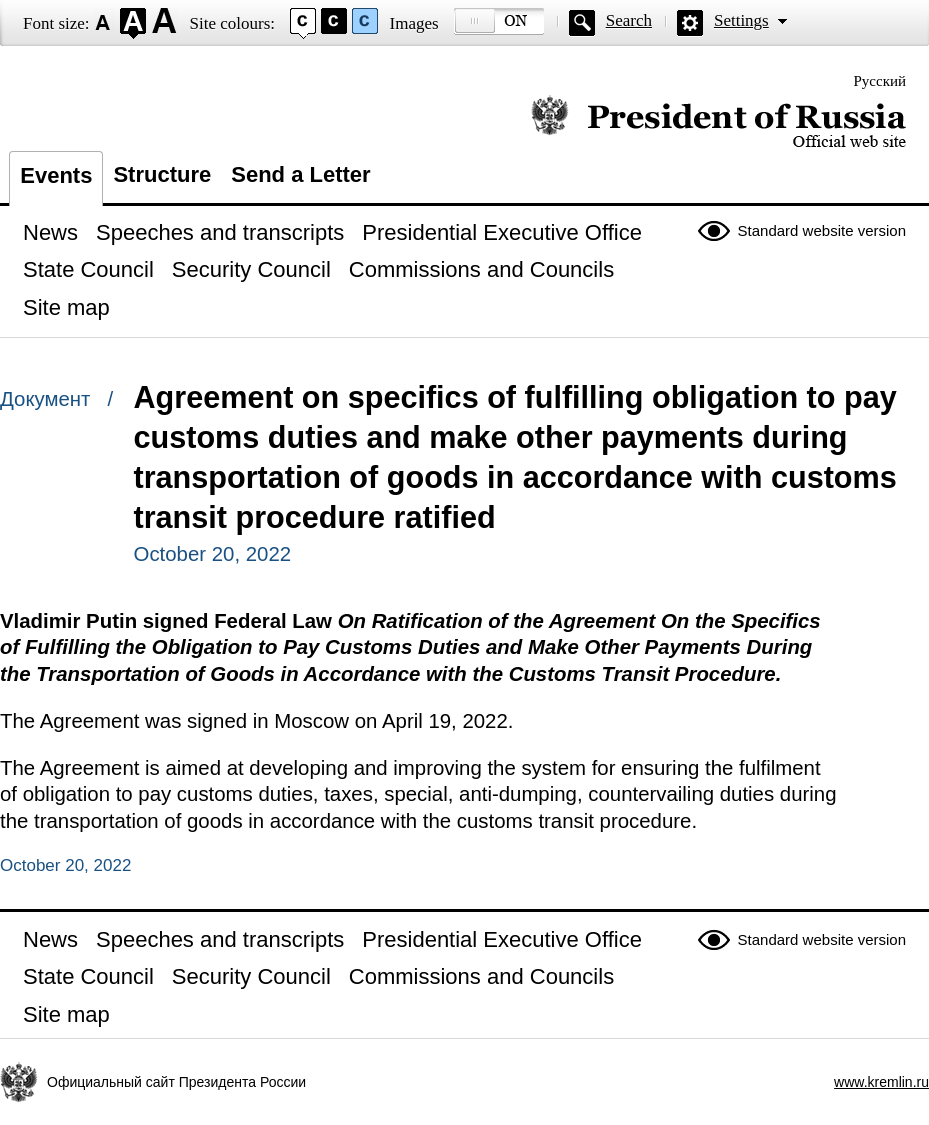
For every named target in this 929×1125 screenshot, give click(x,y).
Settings (741, 20)
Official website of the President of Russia (718, 122)
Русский (880, 81)
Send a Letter (300, 174)
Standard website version (822, 230)
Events (56, 175)
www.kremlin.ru (881, 1082)
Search (629, 20)
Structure (162, 174)
